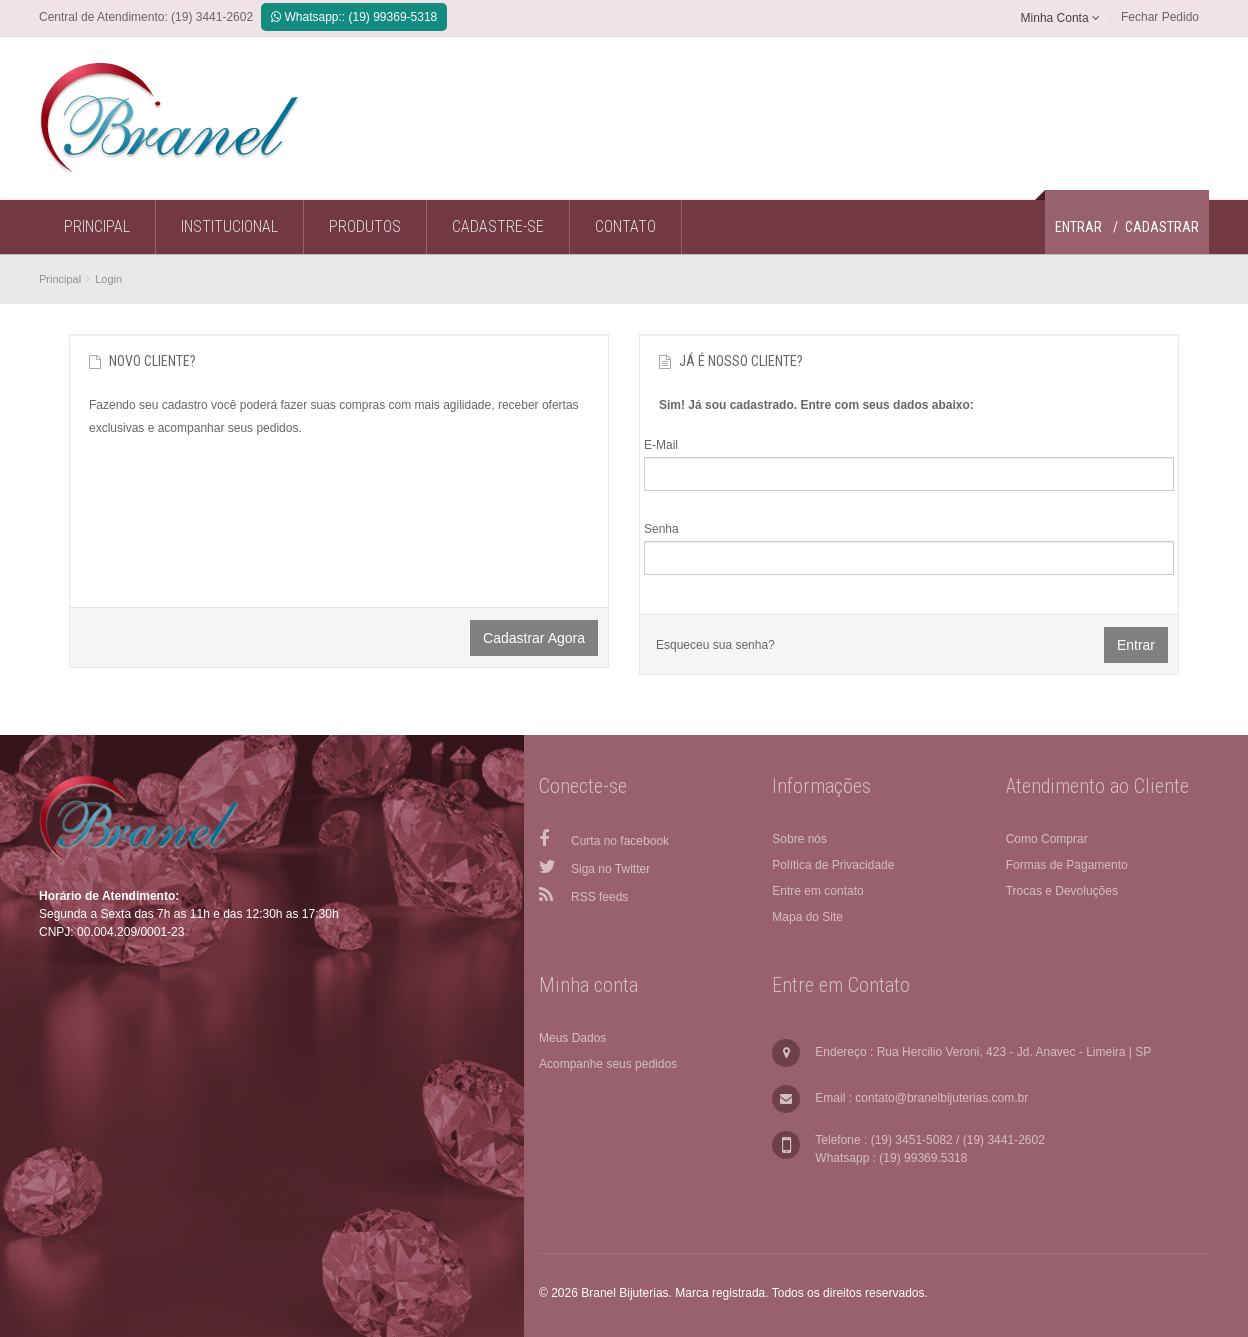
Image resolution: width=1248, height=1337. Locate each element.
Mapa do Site (807, 917)
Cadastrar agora (534, 638)
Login (108, 279)
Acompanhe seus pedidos (608, 1064)
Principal (60, 279)
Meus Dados (572, 1038)
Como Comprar (1047, 839)
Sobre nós (799, 839)
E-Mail (661, 445)
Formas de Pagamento (1067, 865)
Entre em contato (817, 891)
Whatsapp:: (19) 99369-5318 (354, 17)
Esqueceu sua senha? (715, 645)
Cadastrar (1162, 227)
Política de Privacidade (833, 865)
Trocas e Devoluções (1062, 891)
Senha (661, 529)
